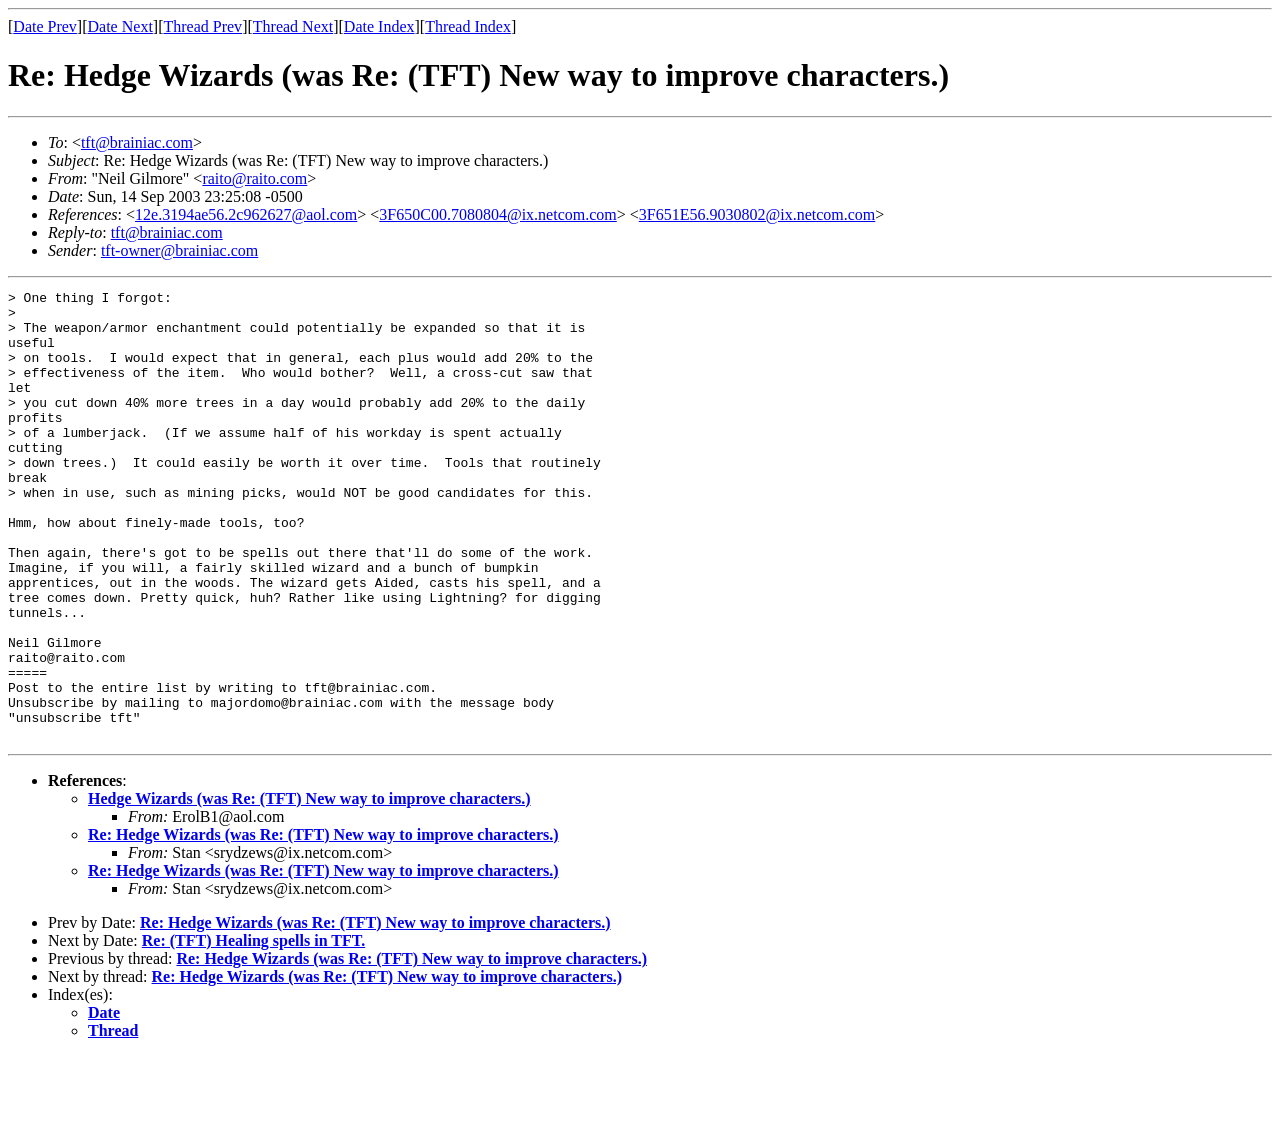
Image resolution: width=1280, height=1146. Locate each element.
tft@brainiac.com (137, 142)
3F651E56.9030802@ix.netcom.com (757, 214)
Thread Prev (202, 26)
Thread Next (293, 26)
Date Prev (45, 26)
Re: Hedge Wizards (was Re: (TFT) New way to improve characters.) (323, 924)
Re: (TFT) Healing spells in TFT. (253, 1030)
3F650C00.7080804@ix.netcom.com (497, 214)
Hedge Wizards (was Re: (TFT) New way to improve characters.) (309, 888)
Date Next (120, 26)
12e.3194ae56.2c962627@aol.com (246, 214)
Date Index (379, 26)
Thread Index (468, 26)
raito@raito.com (254, 178)
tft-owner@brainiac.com (179, 250)
